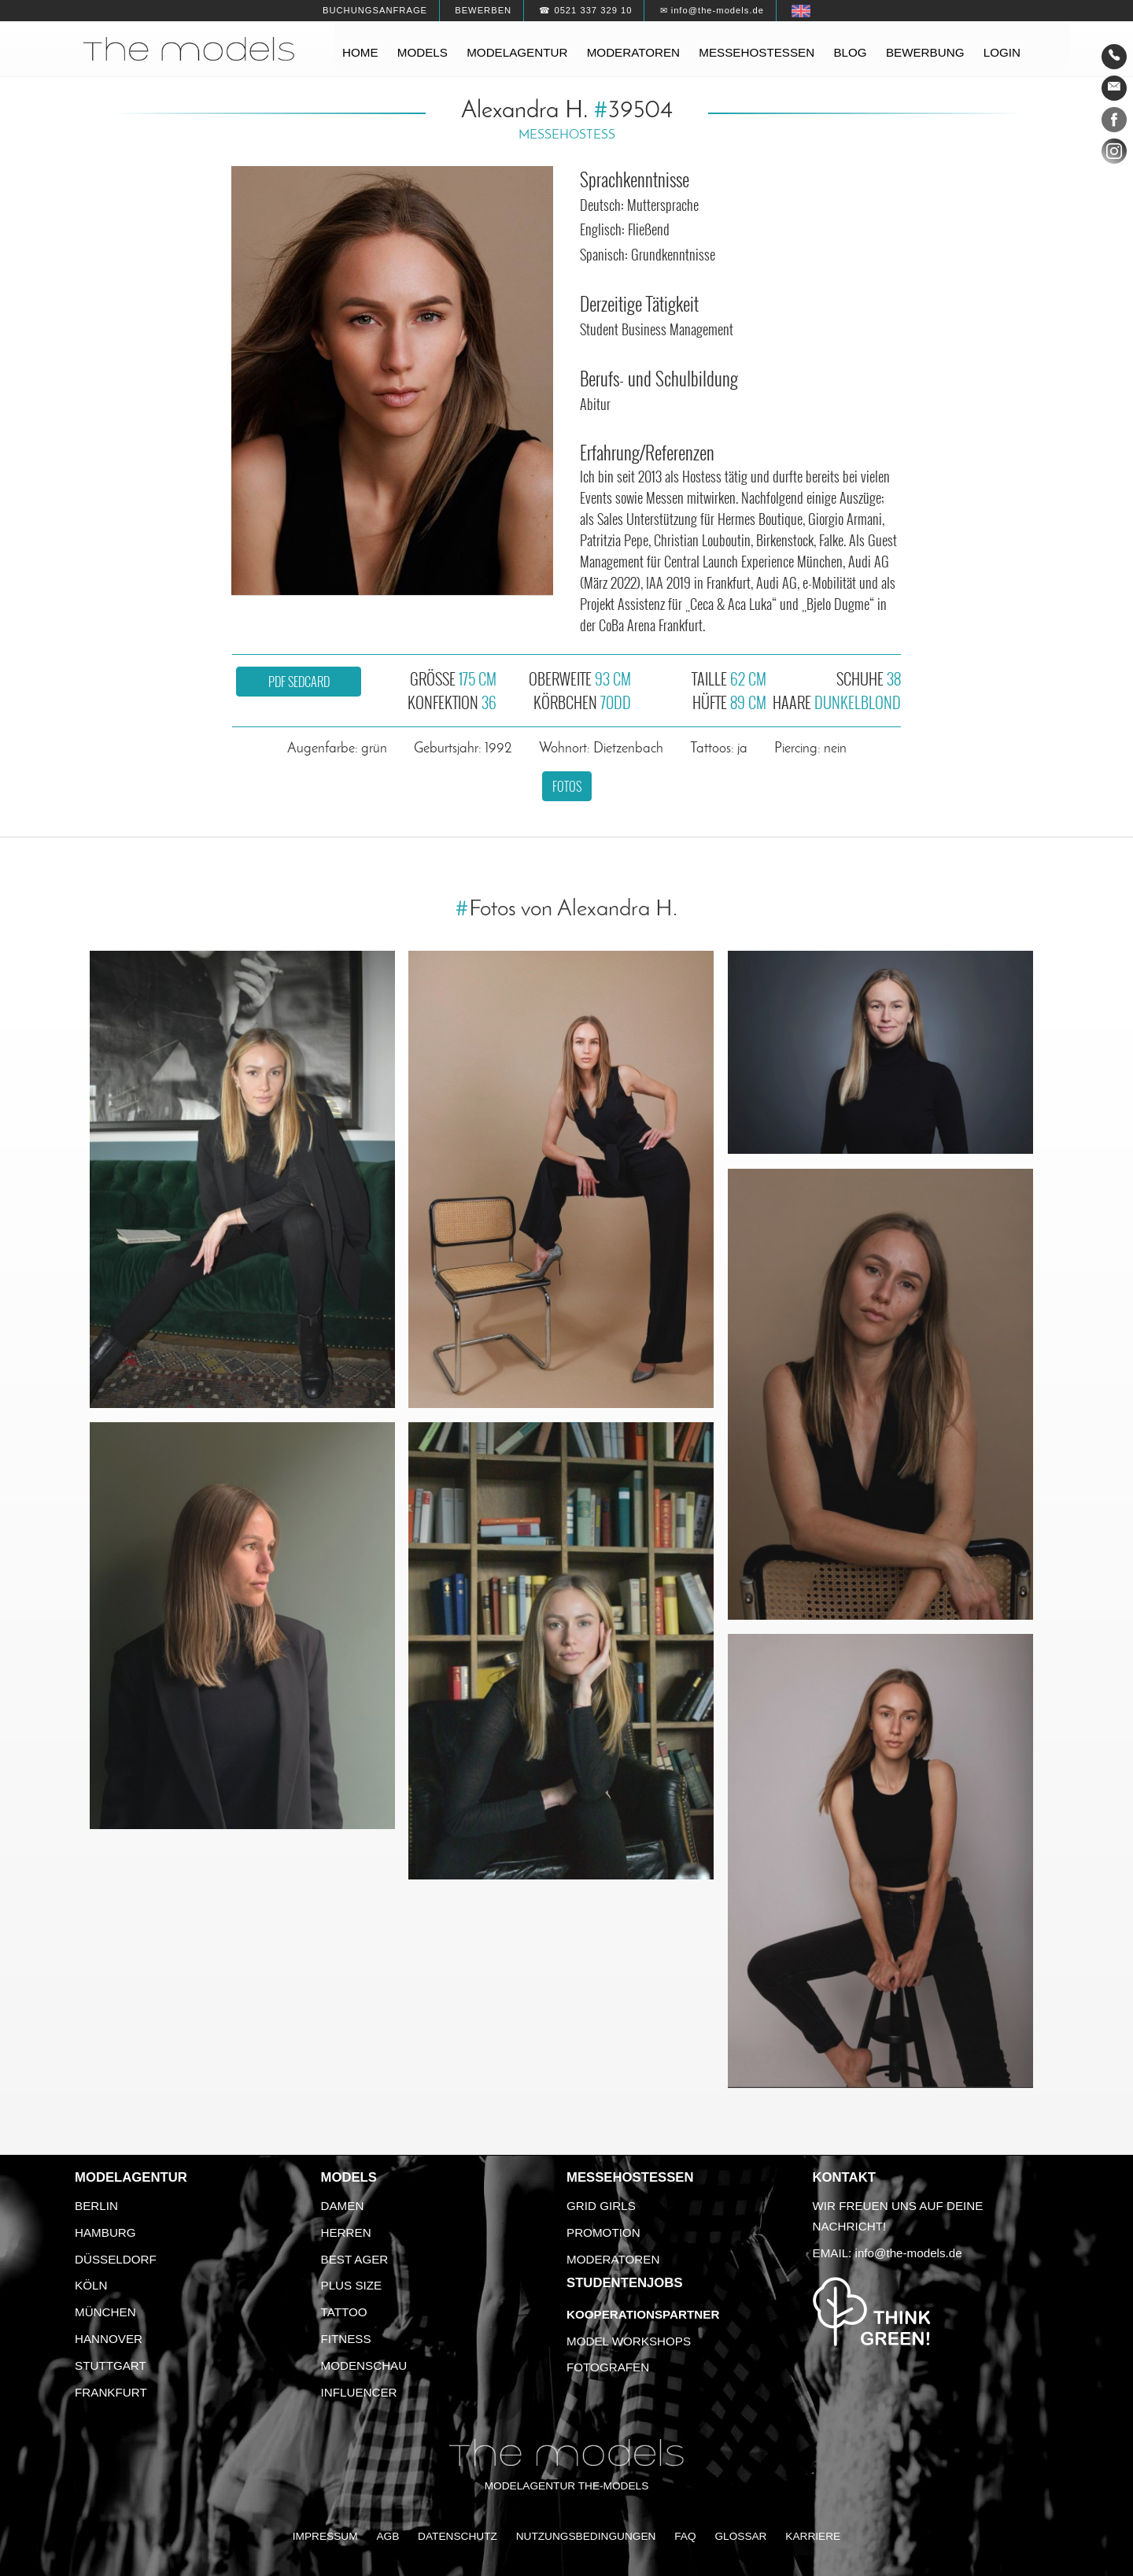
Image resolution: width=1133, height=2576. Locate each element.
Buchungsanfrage (375, 10)
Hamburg (105, 2232)
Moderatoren (633, 52)
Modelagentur (517, 52)
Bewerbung (925, 52)
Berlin (96, 2205)
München (105, 2312)
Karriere (812, 2536)
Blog (849, 52)
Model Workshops (628, 2341)
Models (422, 52)
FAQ (685, 2536)
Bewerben (483, 10)
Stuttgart (110, 2365)
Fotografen (607, 2367)
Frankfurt (111, 2392)
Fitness (346, 2338)
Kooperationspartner (642, 2314)
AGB (387, 2536)
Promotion (603, 2232)
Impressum (325, 2536)
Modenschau (364, 2365)
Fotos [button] (566, 786)
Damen (342, 2205)
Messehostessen (756, 52)
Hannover (108, 2338)
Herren (346, 2232)
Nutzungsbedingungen (586, 2536)
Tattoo (344, 2312)
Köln (91, 2285)
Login (1002, 52)
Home (360, 52)
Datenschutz (457, 2536)
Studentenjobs (624, 2282)
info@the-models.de (908, 2253)
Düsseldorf (116, 2259)
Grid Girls (601, 2205)
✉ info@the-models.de (712, 10)
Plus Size (351, 2285)
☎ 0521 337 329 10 (585, 10)
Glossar (740, 2536)
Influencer (359, 2392)
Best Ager (355, 2259)
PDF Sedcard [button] (299, 681)
